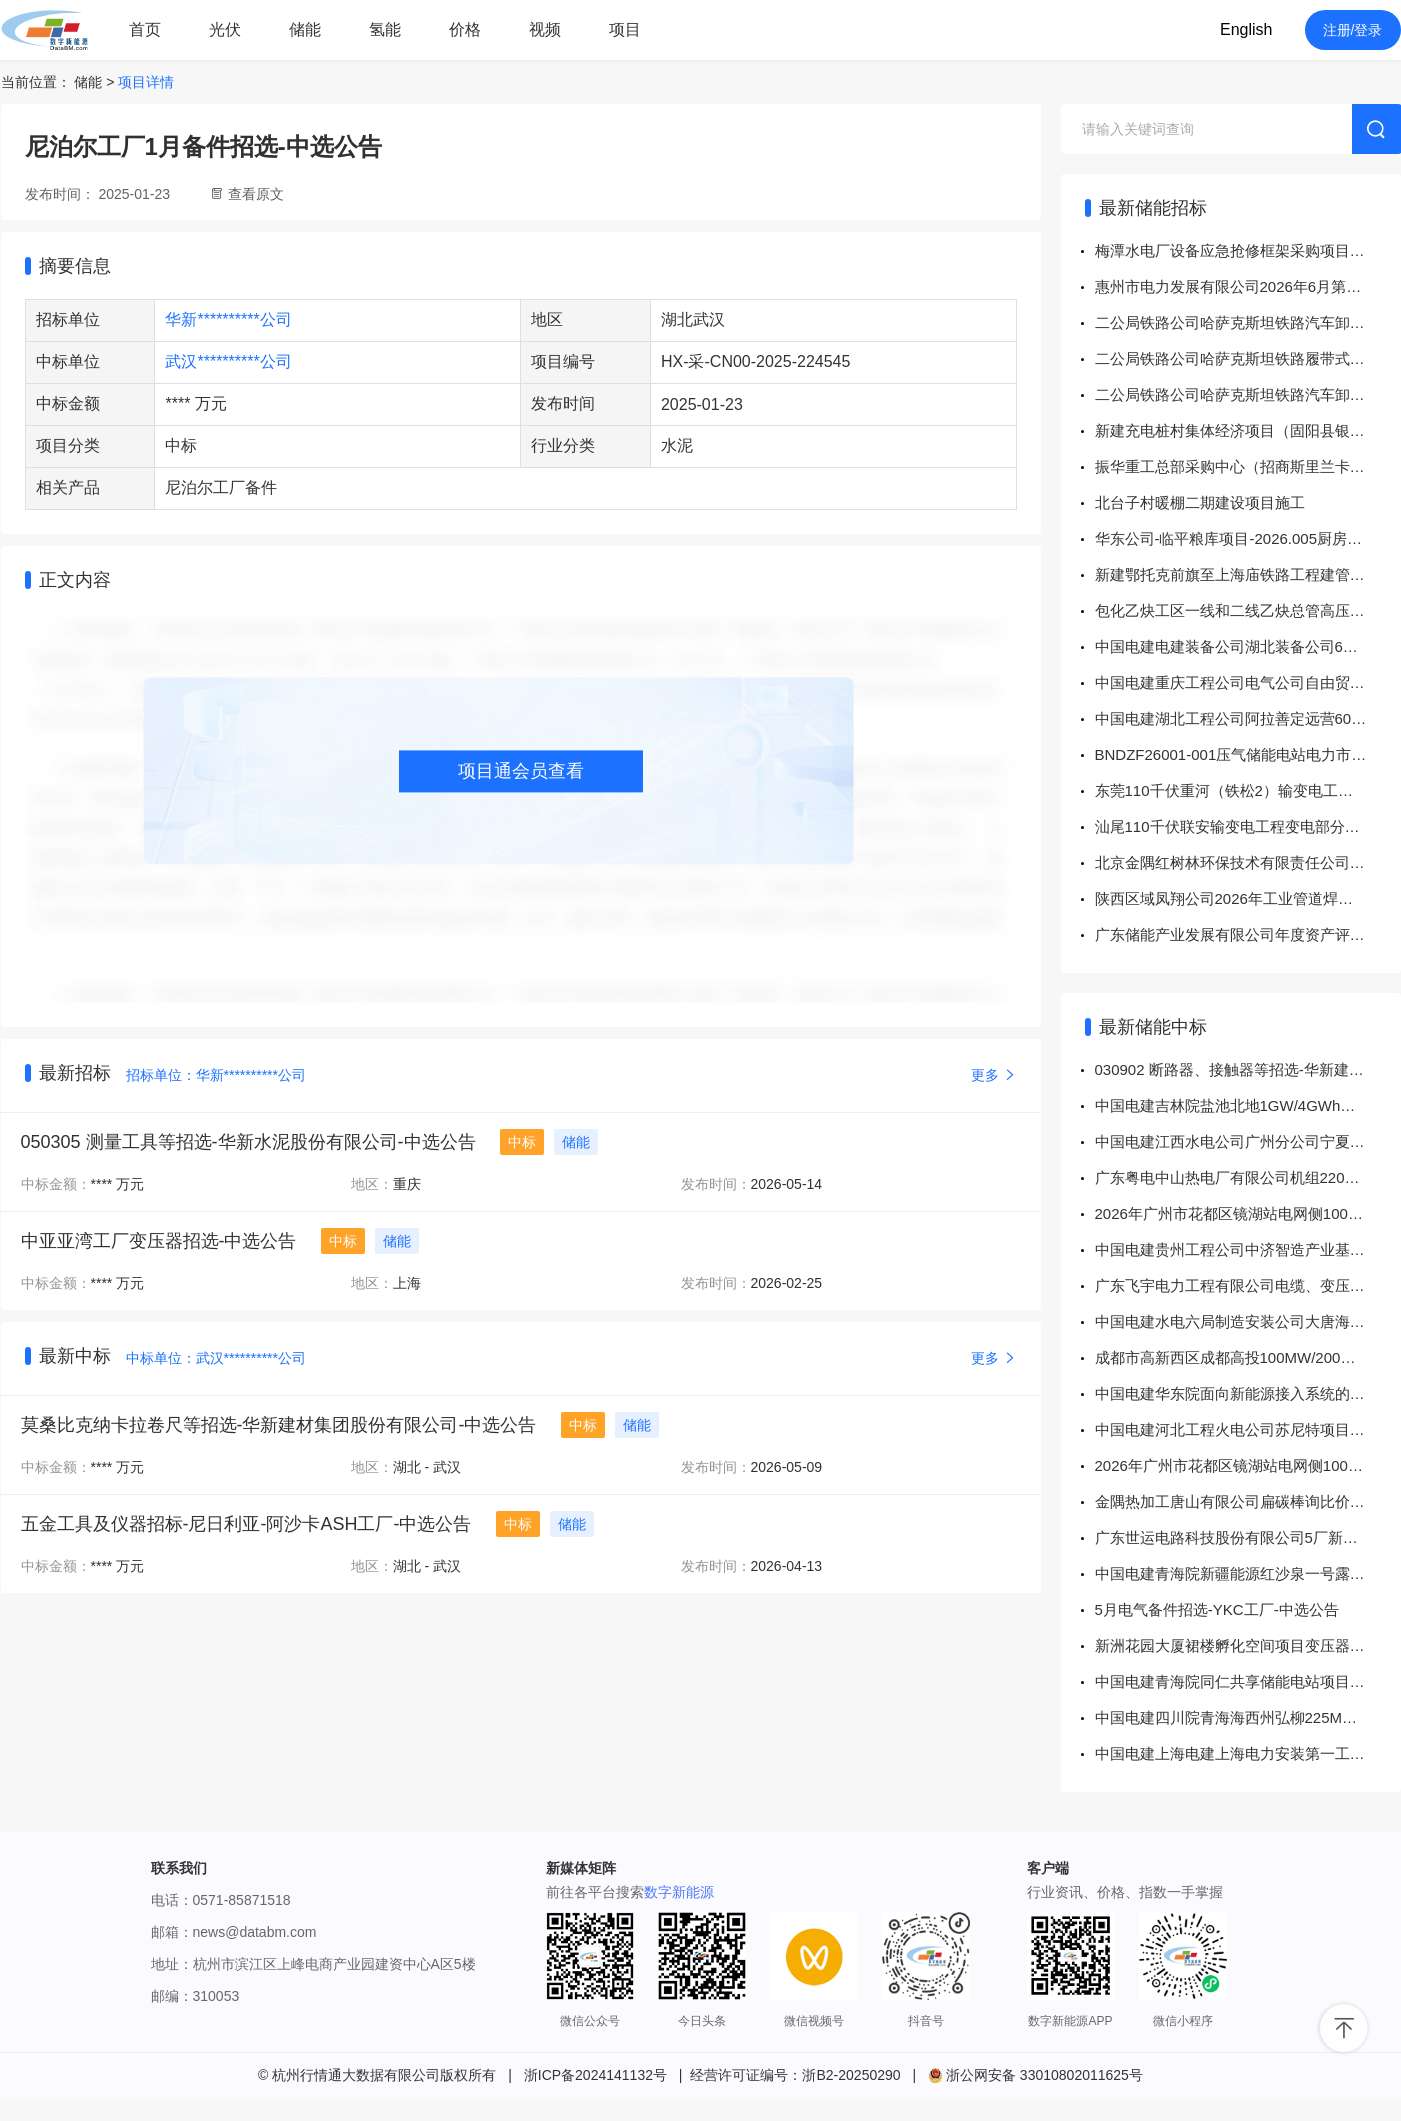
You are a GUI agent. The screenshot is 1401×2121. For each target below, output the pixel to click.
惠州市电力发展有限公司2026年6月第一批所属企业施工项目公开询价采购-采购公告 (1248, 286)
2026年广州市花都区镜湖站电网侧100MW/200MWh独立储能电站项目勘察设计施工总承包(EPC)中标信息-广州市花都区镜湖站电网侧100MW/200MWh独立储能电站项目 (1248, 1213)
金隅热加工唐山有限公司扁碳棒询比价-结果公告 (1248, 1501)
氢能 (385, 29)
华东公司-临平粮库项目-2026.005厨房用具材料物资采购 (1248, 538)
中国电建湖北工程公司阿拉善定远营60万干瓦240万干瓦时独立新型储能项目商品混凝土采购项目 (1248, 718)
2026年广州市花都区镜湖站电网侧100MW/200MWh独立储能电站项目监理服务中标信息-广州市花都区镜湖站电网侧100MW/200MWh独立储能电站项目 (1248, 1465)
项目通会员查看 (521, 771)
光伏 (225, 29)
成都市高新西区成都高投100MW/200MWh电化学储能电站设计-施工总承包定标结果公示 (1248, 1357)
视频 (545, 29)
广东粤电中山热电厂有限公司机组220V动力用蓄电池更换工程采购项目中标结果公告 (1248, 1177)
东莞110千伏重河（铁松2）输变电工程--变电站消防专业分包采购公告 (1248, 790)
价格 (465, 29)
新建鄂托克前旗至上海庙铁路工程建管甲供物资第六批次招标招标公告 (1248, 574)
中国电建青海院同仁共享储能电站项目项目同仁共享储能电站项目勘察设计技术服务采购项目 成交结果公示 (1248, 1681)
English (1246, 29)
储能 (305, 29)
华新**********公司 (228, 319)
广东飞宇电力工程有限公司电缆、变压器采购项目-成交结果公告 (1248, 1285)
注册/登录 (1353, 30)
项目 (625, 29)
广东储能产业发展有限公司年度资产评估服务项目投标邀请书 (1248, 934)
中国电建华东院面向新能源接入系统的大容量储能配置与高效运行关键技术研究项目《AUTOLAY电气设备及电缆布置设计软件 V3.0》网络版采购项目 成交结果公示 (1248, 1393)
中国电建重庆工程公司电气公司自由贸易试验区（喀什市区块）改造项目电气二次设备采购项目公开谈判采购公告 (1248, 682)
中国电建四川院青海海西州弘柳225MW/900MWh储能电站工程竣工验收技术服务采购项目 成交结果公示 (1248, 1717)
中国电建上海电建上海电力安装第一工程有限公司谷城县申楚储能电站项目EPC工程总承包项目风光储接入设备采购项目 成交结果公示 (1248, 1753)
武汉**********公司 (228, 361)
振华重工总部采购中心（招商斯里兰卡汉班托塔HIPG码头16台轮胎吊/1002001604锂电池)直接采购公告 (1248, 466)
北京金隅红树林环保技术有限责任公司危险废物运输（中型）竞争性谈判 (1248, 862)
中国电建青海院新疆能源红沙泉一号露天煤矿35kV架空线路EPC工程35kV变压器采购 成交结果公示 (1248, 1573)
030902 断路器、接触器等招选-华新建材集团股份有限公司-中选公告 (1248, 1069)
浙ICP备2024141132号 (595, 2075)
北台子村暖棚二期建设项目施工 (1200, 502)
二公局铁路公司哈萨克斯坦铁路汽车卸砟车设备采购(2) (1248, 322)
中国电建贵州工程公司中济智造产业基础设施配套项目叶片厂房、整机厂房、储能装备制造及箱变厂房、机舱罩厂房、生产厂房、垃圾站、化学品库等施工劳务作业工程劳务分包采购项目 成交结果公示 (1248, 1249)
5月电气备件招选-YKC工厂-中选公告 (1217, 1609)
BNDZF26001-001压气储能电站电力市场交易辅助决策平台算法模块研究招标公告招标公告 (1248, 754)
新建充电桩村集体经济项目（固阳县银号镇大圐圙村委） (1248, 430)
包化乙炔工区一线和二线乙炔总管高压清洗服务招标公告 (1248, 610)
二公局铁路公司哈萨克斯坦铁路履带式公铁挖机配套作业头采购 (1248, 358)
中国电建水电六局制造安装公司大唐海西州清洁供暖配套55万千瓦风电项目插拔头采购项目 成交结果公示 (1248, 1321)
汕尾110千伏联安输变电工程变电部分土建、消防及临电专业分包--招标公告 (1248, 826)
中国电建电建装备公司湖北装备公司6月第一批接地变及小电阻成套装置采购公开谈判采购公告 (1248, 646)
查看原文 (256, 194)
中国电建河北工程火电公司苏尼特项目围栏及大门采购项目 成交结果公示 (1248, 1429)
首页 (145, 29)
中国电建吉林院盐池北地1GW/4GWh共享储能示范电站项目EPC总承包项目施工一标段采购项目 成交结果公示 (1248, 1105)
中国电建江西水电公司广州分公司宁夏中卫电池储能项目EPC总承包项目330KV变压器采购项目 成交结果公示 (1248, 1141)
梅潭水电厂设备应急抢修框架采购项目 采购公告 (1248, 250)
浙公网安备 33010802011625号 (1035, 2075)
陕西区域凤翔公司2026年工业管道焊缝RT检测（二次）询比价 (1248, 898)
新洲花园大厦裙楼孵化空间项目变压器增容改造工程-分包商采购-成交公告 (1248, 1645)
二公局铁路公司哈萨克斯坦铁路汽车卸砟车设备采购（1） (1248, 394)
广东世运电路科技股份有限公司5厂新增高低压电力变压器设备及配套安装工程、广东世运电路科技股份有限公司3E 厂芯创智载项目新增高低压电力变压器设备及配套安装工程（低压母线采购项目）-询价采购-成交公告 (1248, 1537)
